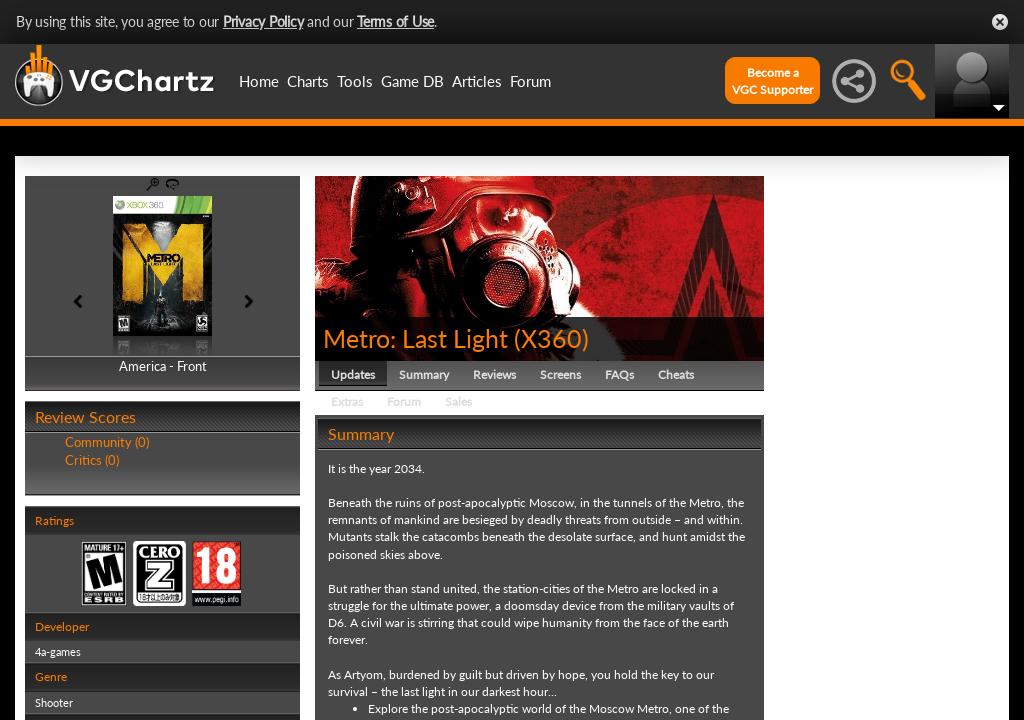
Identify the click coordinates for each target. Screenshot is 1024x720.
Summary (424, 374)
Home (259, 81)
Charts (308, 81)
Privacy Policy (263, 21)
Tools (355, 81)
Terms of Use (395, 21)
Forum (530, 81)
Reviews (494, 374)
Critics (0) (92, 460)
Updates (353, 374)
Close (1000, 22)
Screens (560, 374)
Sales (458, 401)
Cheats (676, 374)
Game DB (412, 81)
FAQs (619, 374)
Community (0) (107, 442)
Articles (477, 81)
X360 (551, 338)
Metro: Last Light (415, 338)
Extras (347, 401)
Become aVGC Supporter (772, 81)
